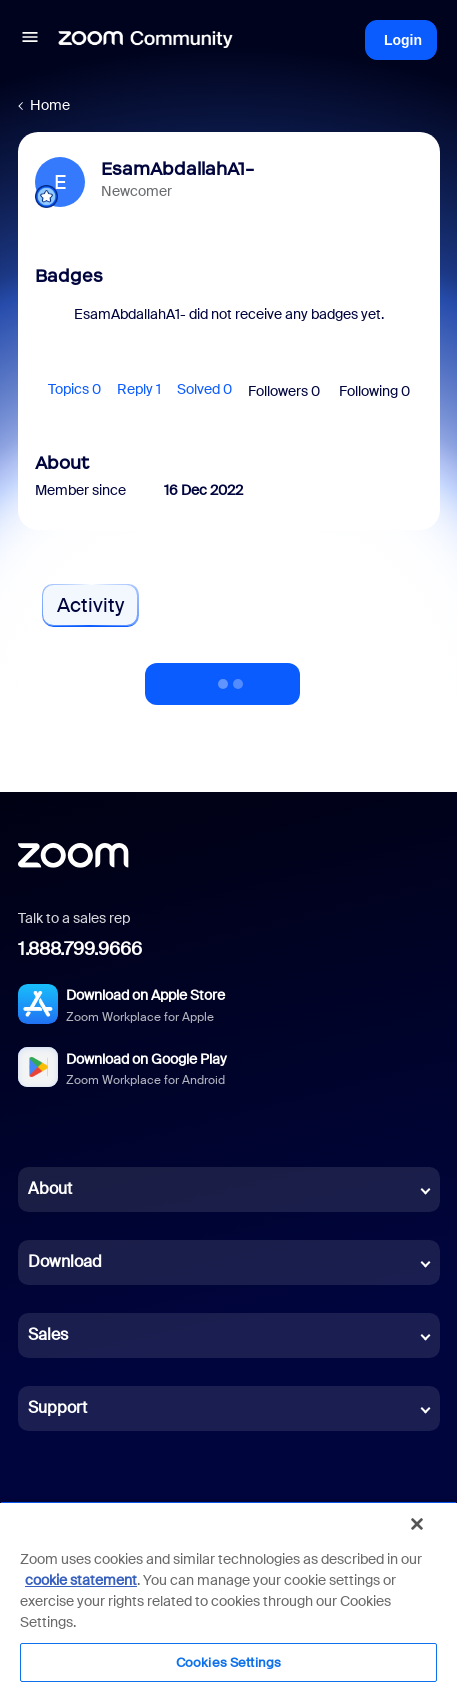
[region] (228, 1594)
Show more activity (223, 678)
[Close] (417, 1524)
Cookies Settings (228, 1662)
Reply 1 (139, 389)
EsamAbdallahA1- (177, 169)
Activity (90, 605)
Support (57, 1407)
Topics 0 (74, 389)
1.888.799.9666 (80, 949)
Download (65, 1261)
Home (50, 105)
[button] (30, 40)
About (50, 1188)
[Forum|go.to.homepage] (146, 40)
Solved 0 (204, 389)
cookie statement (81, 1580)
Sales (48, 1334)
